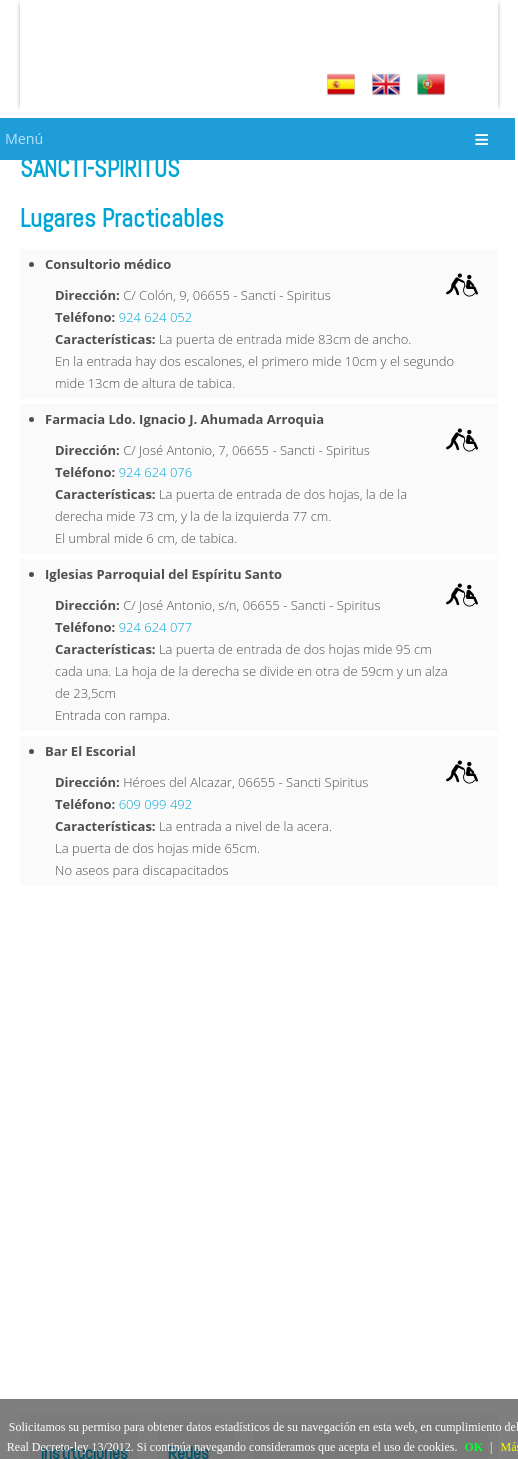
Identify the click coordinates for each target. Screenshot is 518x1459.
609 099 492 (156, 804)
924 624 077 (156, 627)
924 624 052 (156, 317)
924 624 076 (156, 472)
